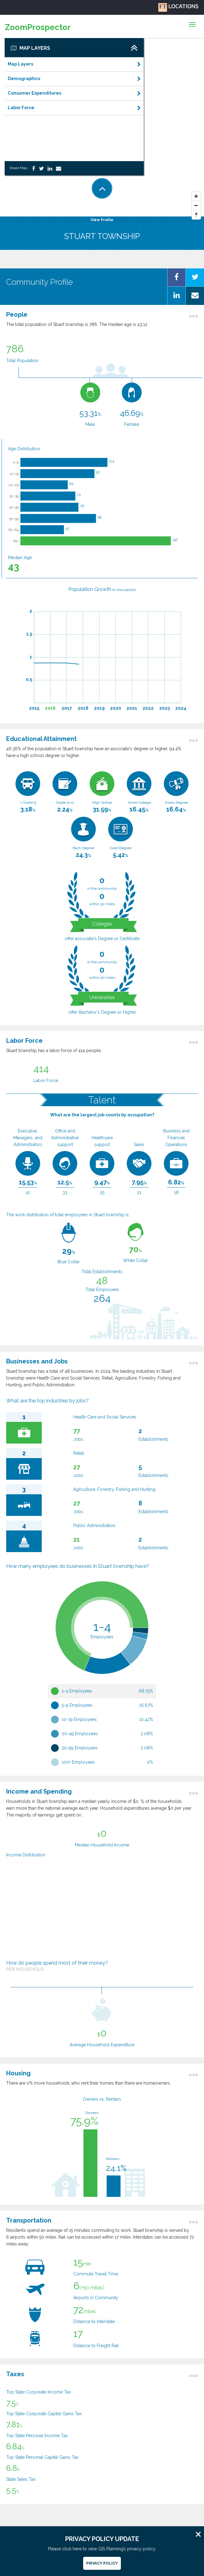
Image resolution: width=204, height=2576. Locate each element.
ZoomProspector (38, 27)
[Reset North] (196, 215)
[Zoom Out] (196, 205)
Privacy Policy (102, 2563)
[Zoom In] (196, 196)
